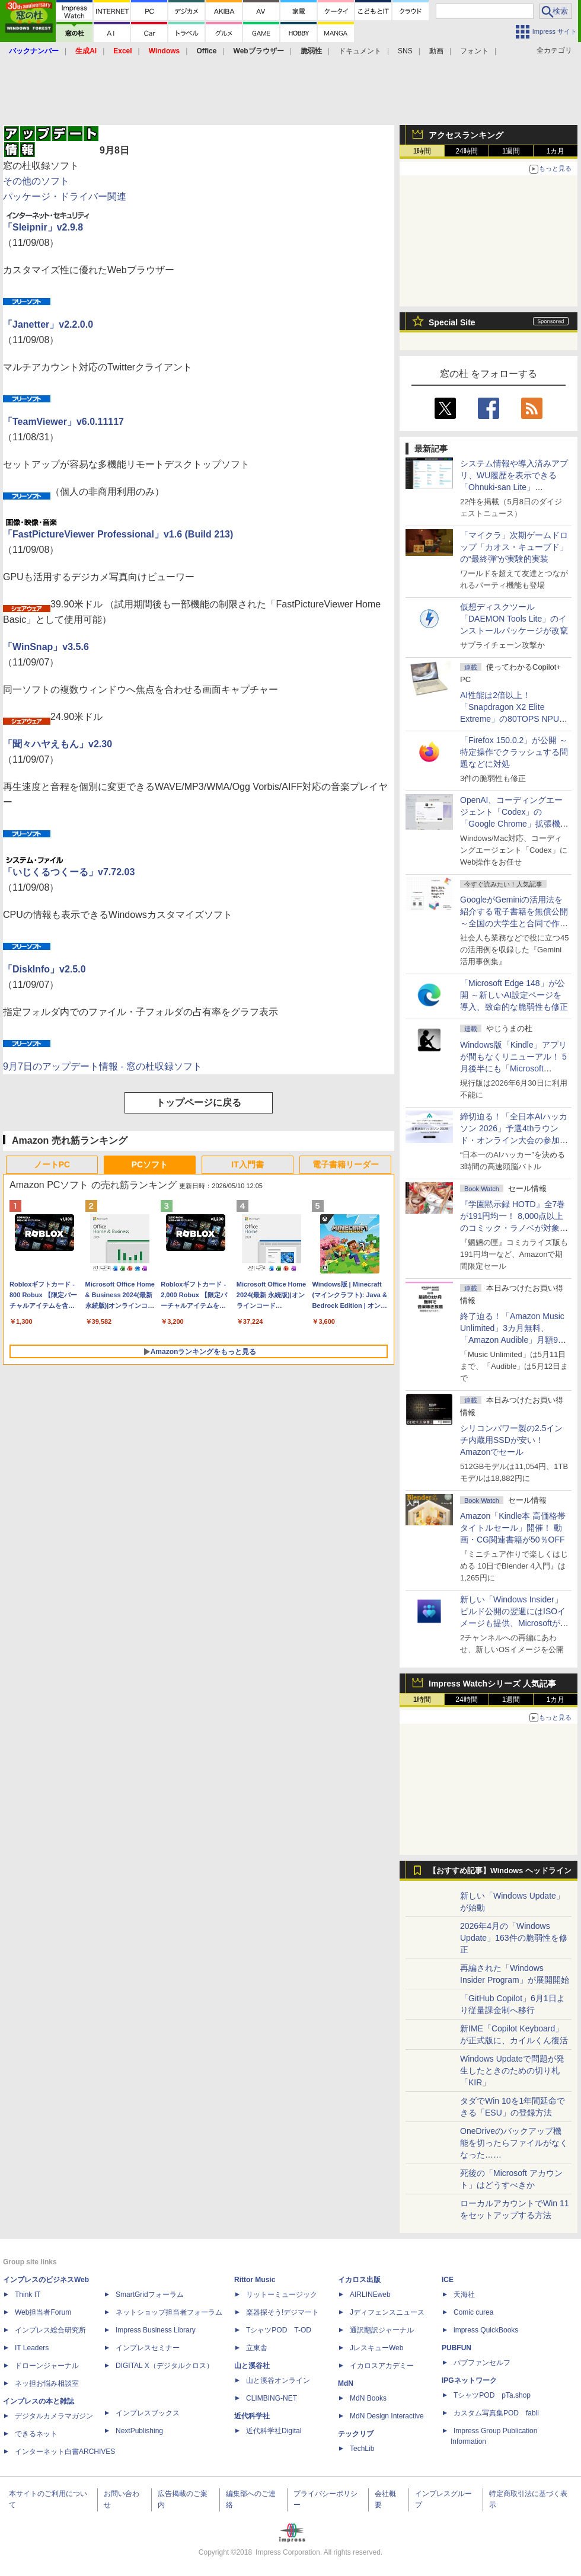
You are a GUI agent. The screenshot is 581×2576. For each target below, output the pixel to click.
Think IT (27, 2294)
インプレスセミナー (148, 2348)
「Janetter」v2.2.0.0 (48, 324)
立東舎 (256, 2348)
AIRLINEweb (370, 2294)
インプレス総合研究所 (50, 2330)
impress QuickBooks (486, 2330)
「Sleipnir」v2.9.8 (43, 227)
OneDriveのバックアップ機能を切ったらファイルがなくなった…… (514, 2142)
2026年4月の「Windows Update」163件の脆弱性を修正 (513, 1937)
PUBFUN (456, 2348)
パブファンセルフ (482, 2363)
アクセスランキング (466, 135)
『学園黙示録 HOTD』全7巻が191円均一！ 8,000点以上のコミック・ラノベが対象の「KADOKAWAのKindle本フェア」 (514, 1227)
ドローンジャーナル (47, 2365)
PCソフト (150, 1164)
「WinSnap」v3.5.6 (46, 647)
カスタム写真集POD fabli (496, 2413)
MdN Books (368, 2398)
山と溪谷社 (252, 2365)
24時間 (466, 151)
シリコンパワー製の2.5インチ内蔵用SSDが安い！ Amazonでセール (511, 1440)
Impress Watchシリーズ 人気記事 (492, 1683)
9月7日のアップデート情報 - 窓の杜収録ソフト (102, 1066)
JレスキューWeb (376, 2348)
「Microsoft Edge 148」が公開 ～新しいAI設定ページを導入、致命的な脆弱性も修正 (514, 995)
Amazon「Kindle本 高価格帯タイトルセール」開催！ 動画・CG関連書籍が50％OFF (513, 1527)
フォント (474, 51)
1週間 (511, 151)
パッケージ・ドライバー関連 (64, 196)
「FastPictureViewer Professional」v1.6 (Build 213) (118, 534)
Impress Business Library (156, 2330)
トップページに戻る (198, 1102)
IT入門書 (247, 1164)
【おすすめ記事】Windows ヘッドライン (500, 1871)
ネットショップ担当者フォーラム (169, 2312)
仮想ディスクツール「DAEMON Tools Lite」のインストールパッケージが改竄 (514, 618)
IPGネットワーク (469, 2380)
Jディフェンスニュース (387, 2312)
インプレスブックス (148, 2413)
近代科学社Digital (273, 2431)
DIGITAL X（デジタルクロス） (164, 2365)
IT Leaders (32, 2348)
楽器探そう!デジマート (282, 2312)
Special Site (452, 322)
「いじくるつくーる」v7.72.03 (69, 872)
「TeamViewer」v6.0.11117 (63, 422)
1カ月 (556, 151)
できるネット (36, 2434)
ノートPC (52, 1164)
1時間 (422, 151)
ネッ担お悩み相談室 (47, 2383)
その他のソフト (36, 181)
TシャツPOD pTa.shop (492, 2395)
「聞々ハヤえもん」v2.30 (57, 744)
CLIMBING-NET (271, 2398)
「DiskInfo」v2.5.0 (44, 969)
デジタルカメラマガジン (54, 2416)
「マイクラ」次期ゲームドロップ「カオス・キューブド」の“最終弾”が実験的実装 (514, 547)
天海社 (464, 2294)
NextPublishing (139, 2431)
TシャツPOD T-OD (278, 2330)
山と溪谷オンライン (278, 2380)
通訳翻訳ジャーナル (382, 2330)
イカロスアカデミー (382, 2365)
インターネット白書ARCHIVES (65, 2451)
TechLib (362, 2448)
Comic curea (473, 2312)
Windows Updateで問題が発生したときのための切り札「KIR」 (512, 2070)
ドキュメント (360, 51)
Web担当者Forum (43, 2312)
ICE (448, 2280)
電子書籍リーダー (345, 1164)
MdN (345, 2383)
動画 (436, 51)
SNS (405, 51)
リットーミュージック (281, 2294)
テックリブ (356, 2434)
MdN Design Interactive (387, 2416)
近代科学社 (252, 2416)
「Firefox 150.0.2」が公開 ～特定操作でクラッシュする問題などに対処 (514, 752)
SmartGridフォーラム (150, 2294)
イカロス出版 (359, 2280)
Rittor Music (254, 2280)
